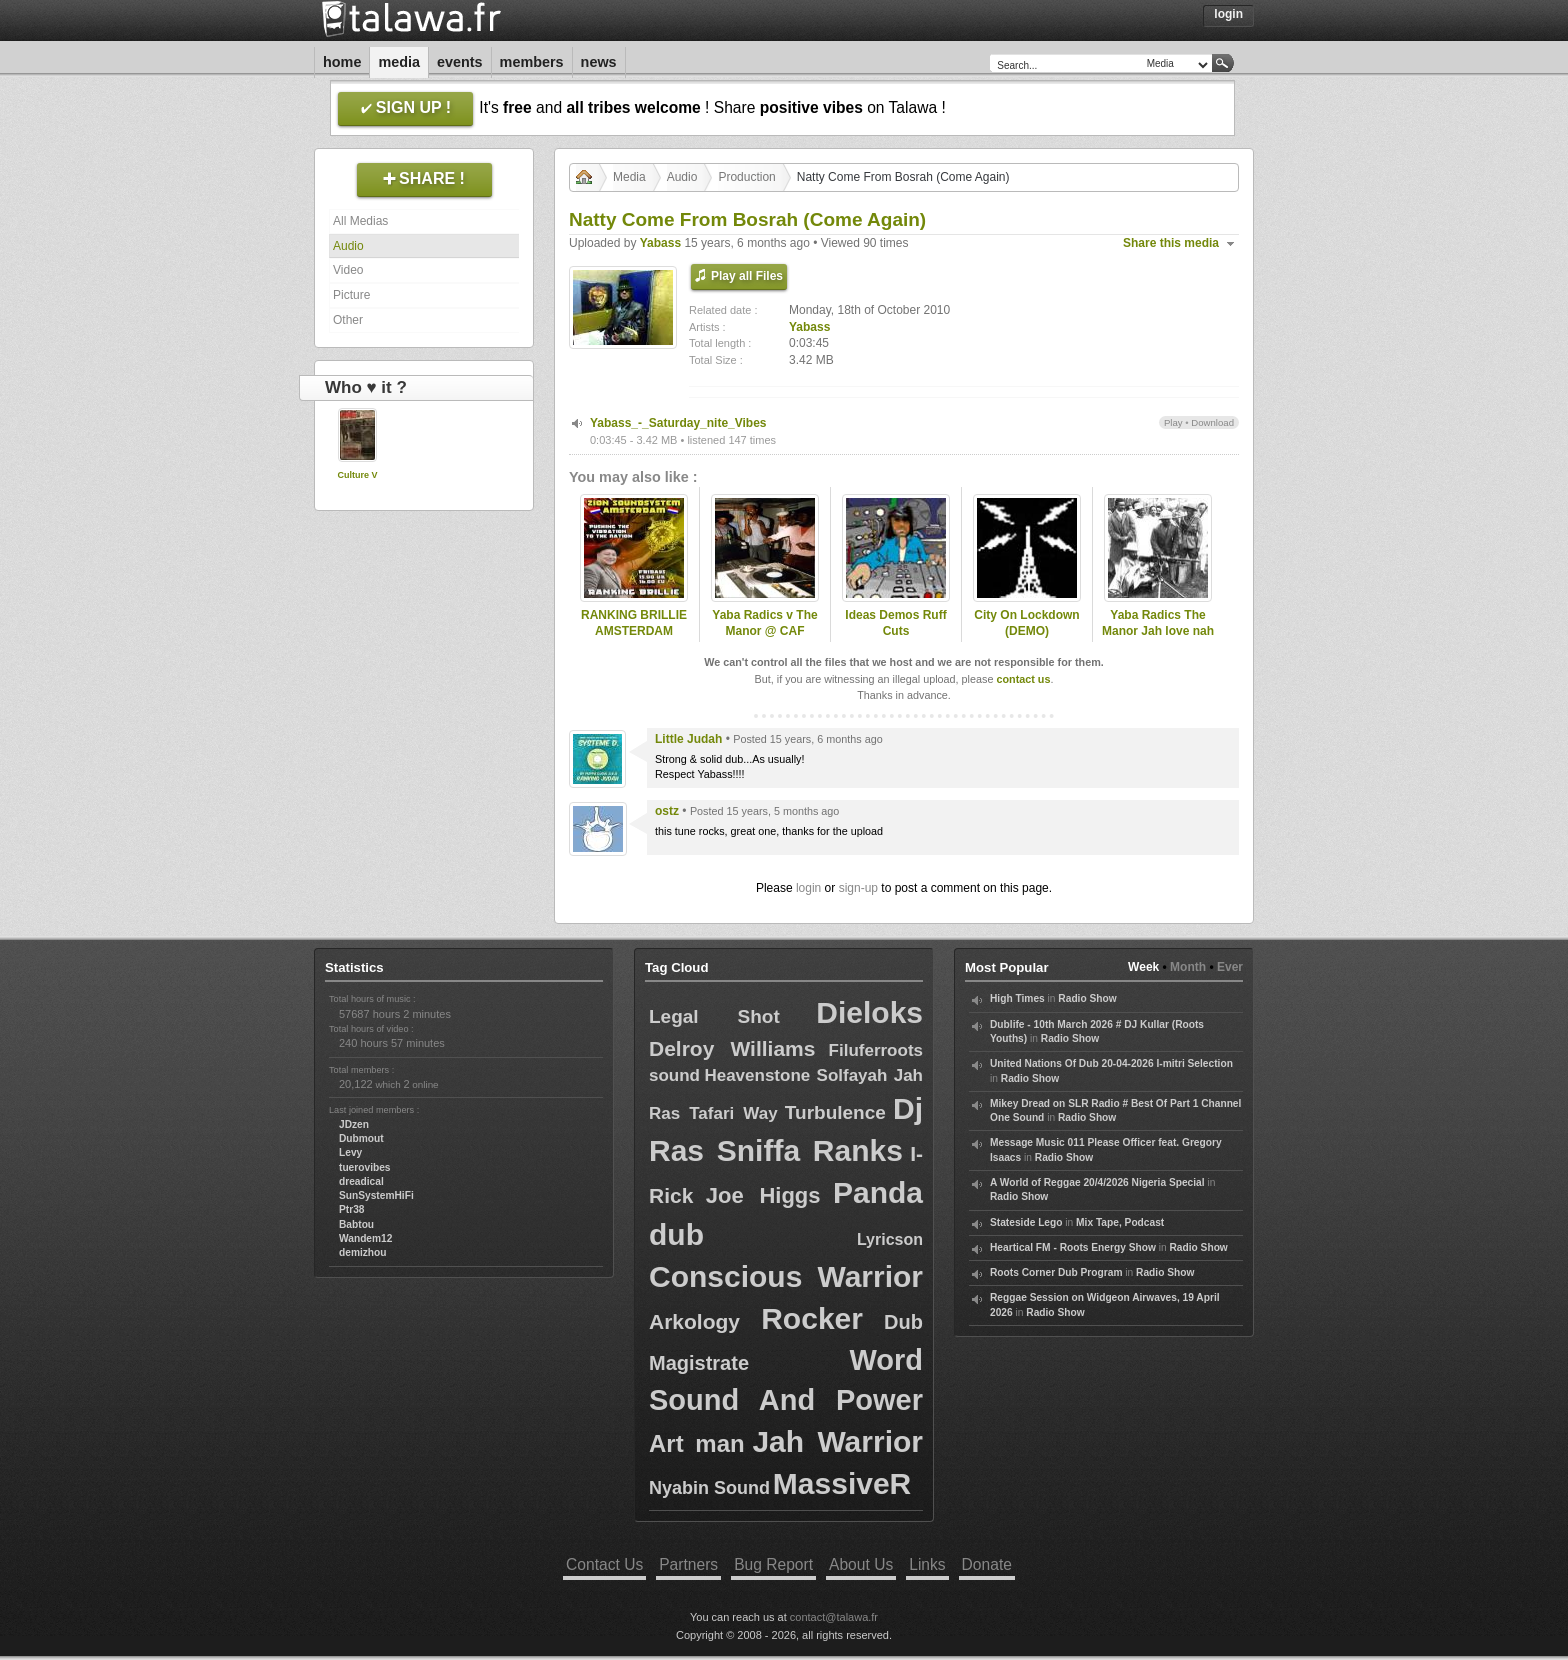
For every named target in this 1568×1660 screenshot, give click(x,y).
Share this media (1171, 243)
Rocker (812, 1318)
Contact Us (604, 1564)
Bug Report (773, 1564)
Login (1228, 14)
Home (342, 62)
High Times (1017, 998)
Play (1173, 422)
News (599, 62)
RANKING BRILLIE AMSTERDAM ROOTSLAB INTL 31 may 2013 (634, 640)
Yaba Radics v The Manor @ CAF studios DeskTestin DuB (764, 640)
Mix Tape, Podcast (1120, 1222)
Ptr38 (351, 1209)
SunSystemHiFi (376, 1195)
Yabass (660, 243)
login (808, 888)
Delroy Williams (732, 1048)
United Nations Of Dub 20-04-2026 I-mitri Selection (1111, 1063)
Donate (987, 1564)
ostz (667, 811)
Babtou (356, 1224)
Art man (697, 1443)
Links (927, 1564)
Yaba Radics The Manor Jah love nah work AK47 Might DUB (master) (1158, 640)
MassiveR (842, 1483)
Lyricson (890, 1239)
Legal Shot (714, 1016)
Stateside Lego (1026, 1222)
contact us (1023, 679)
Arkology (694, 1321)
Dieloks (869, 1012)
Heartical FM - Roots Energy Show (1073, 1247)
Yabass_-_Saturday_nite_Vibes (678, 423)
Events (460, 62)
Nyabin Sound (709, 1488)
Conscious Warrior (786, 1276)
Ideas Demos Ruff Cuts (895, 623)
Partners (688, 1564)
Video (348, 270)
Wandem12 (365, 1238)
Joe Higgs (763, 1195)
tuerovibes (365, 1167)
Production (746, 177)
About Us (861, 1564)
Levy (350, 1152)
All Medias (360, 221)
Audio (348, 246)
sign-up (858, 888)
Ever (1230, 967)
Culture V (357, 475)
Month (1188, 967)
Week (1143, 967)
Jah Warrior (837, 1441)
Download (1212, 422)
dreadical (361, 1181)
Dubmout (361, 1138)
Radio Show (1087, 998)
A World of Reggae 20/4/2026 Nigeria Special (1097, 1182)
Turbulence (835, 1112)
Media (399, 62)
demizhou (363, 1252)
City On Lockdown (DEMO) (1026, 623)
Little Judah (688, 739)
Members (532, 62)
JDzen (354, 1124)
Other (348, 320)
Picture (351, 295)
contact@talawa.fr (834, 1617)
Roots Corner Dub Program (1056, 1272)
